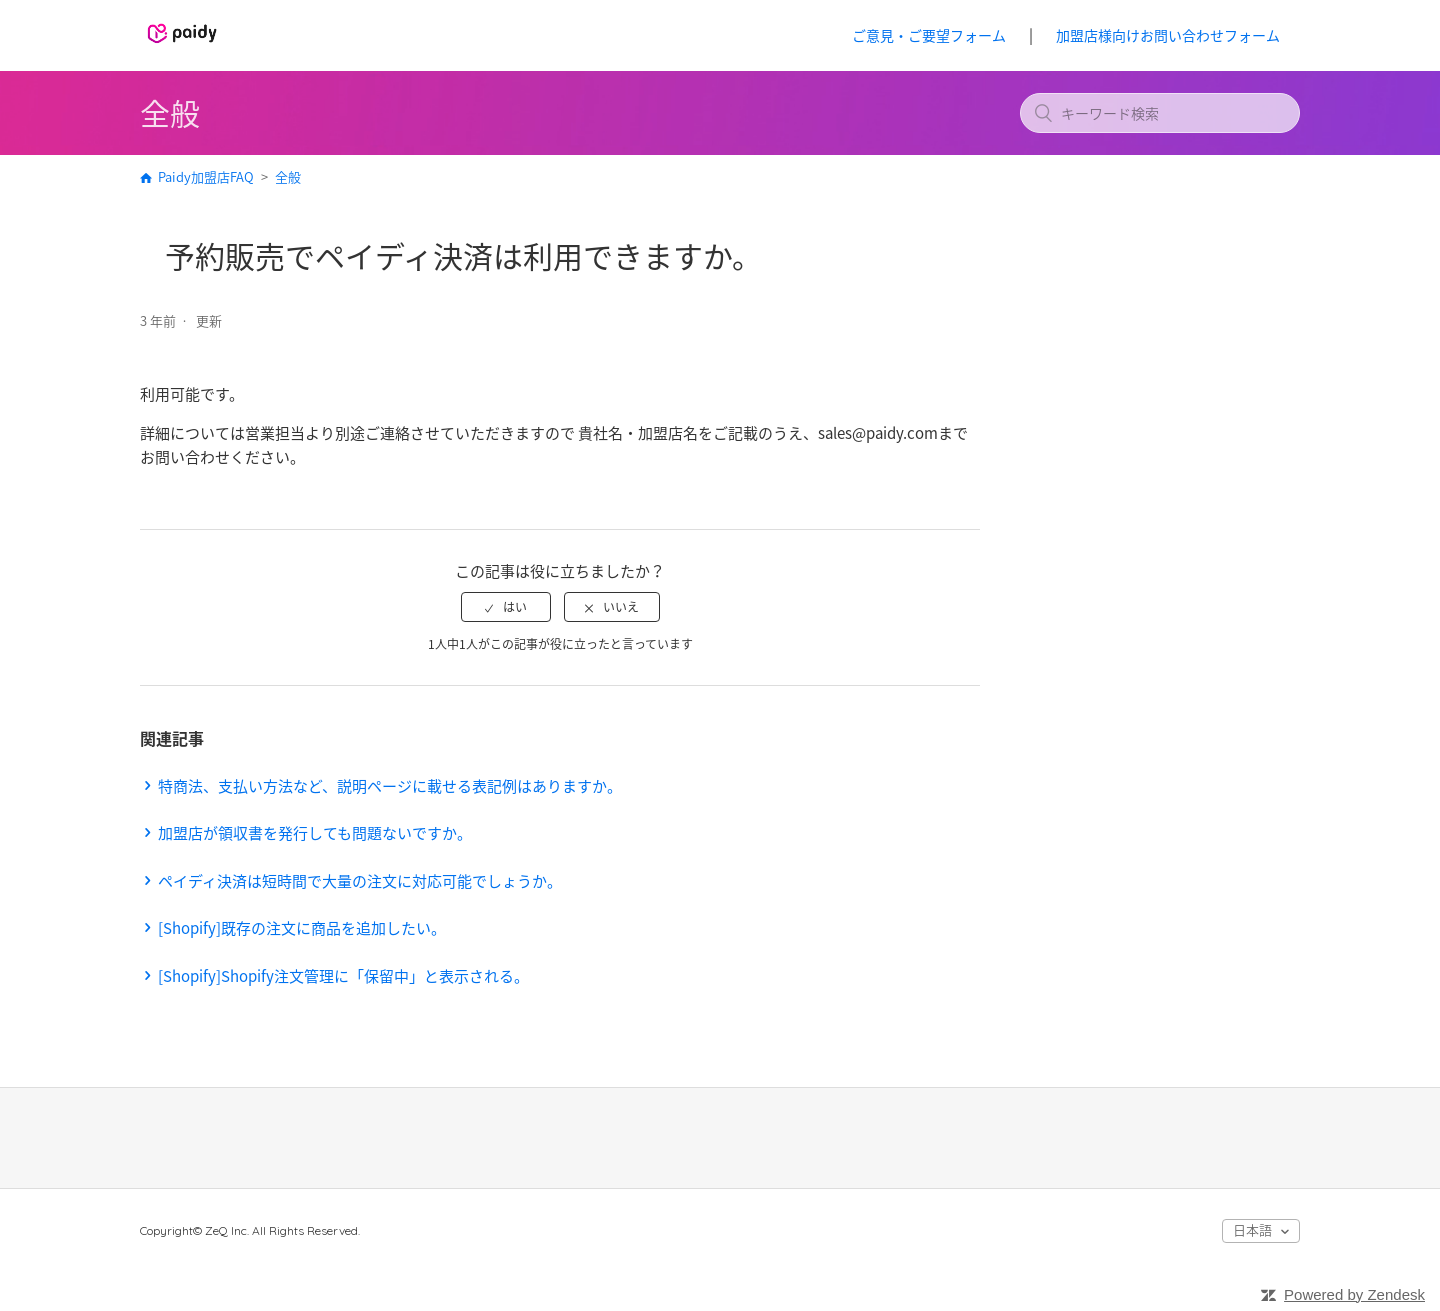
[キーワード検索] (1160, 113)
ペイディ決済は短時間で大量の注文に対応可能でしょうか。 (360, 881)
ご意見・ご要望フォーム (929, 35)
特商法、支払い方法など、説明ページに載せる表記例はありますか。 (390, 786)
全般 (288, 176)
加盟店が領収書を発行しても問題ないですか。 (315, 833)
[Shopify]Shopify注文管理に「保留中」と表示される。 (343, 976)
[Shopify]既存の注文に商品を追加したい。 (302, 928)
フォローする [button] (923, 323)
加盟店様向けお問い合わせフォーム (1168, 35)
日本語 (1254, 1229)
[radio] (506, 607)
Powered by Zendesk (1354, 1294)
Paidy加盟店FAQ (206, 176)
